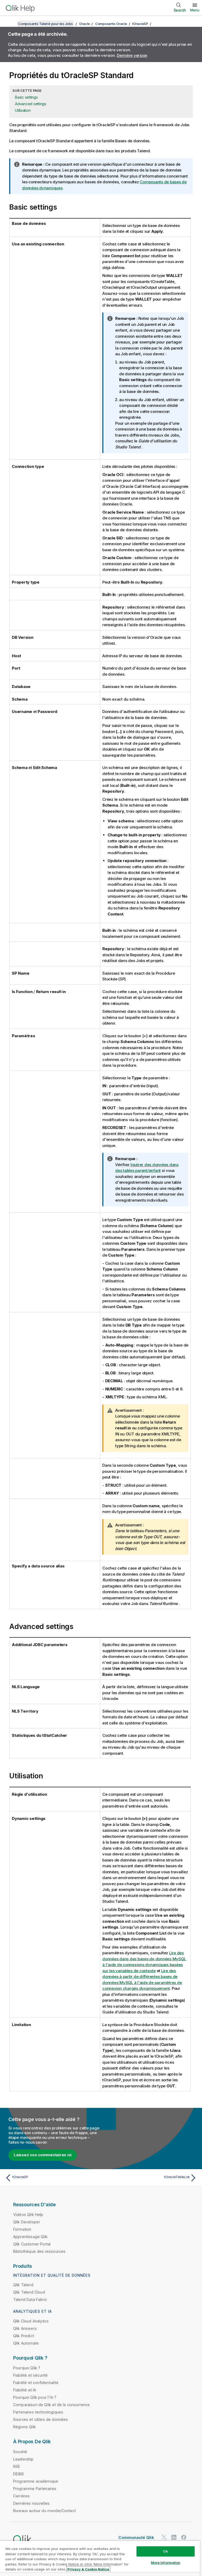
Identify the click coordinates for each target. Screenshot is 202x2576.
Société (20, 2452)
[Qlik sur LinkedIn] (174, 2537)
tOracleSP (140, 24)
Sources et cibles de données (40, 2419)
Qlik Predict (23, 2336)
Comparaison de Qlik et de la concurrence (51, 2404)
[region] (100, 2558)
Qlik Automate (26, 2343)
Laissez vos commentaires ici (43, 2154)
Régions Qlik (24, 2427)
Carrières (21, 2496)
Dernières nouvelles (31, 2503)
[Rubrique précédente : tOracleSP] (51, 2177)
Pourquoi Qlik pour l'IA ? (34, 2397)
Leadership (23, 2459)
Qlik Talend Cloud (29, 2292)
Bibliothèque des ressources (39, 2251)
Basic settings (26, 97)
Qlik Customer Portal (31, 2244)
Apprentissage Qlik (30, 2236)
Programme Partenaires (34, 2488)
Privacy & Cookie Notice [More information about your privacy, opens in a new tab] (88, 2569)
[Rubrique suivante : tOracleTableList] (150, 2177)
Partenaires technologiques (38, 2412)
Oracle (84, 24)
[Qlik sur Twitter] (164, 2537)
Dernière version (132, 55)
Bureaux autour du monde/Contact (44, 2510)
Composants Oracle (111, 24)
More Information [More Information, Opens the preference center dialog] (165, 2562)
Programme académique (35, 2481)
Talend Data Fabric (30, 2299)
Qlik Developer (26, 2222)
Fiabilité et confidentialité (35, 2382)
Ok (165, 2551)
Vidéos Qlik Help (28, 2214)
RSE (16, 2466)
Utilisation (23, 110)
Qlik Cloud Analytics (31, 2321)
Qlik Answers (25, 2328)
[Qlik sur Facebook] (184, 2537)
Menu (194, 10)
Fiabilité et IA (24, 2390)
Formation (22, 2229)
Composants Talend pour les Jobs (45, 24)
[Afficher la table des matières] (10, 24)
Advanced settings (30, 104)
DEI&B (18, 2474)
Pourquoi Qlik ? (26, 2368)
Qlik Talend (23, 2285)
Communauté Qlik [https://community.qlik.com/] (136, 2537)
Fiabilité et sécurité (30, 2375)
